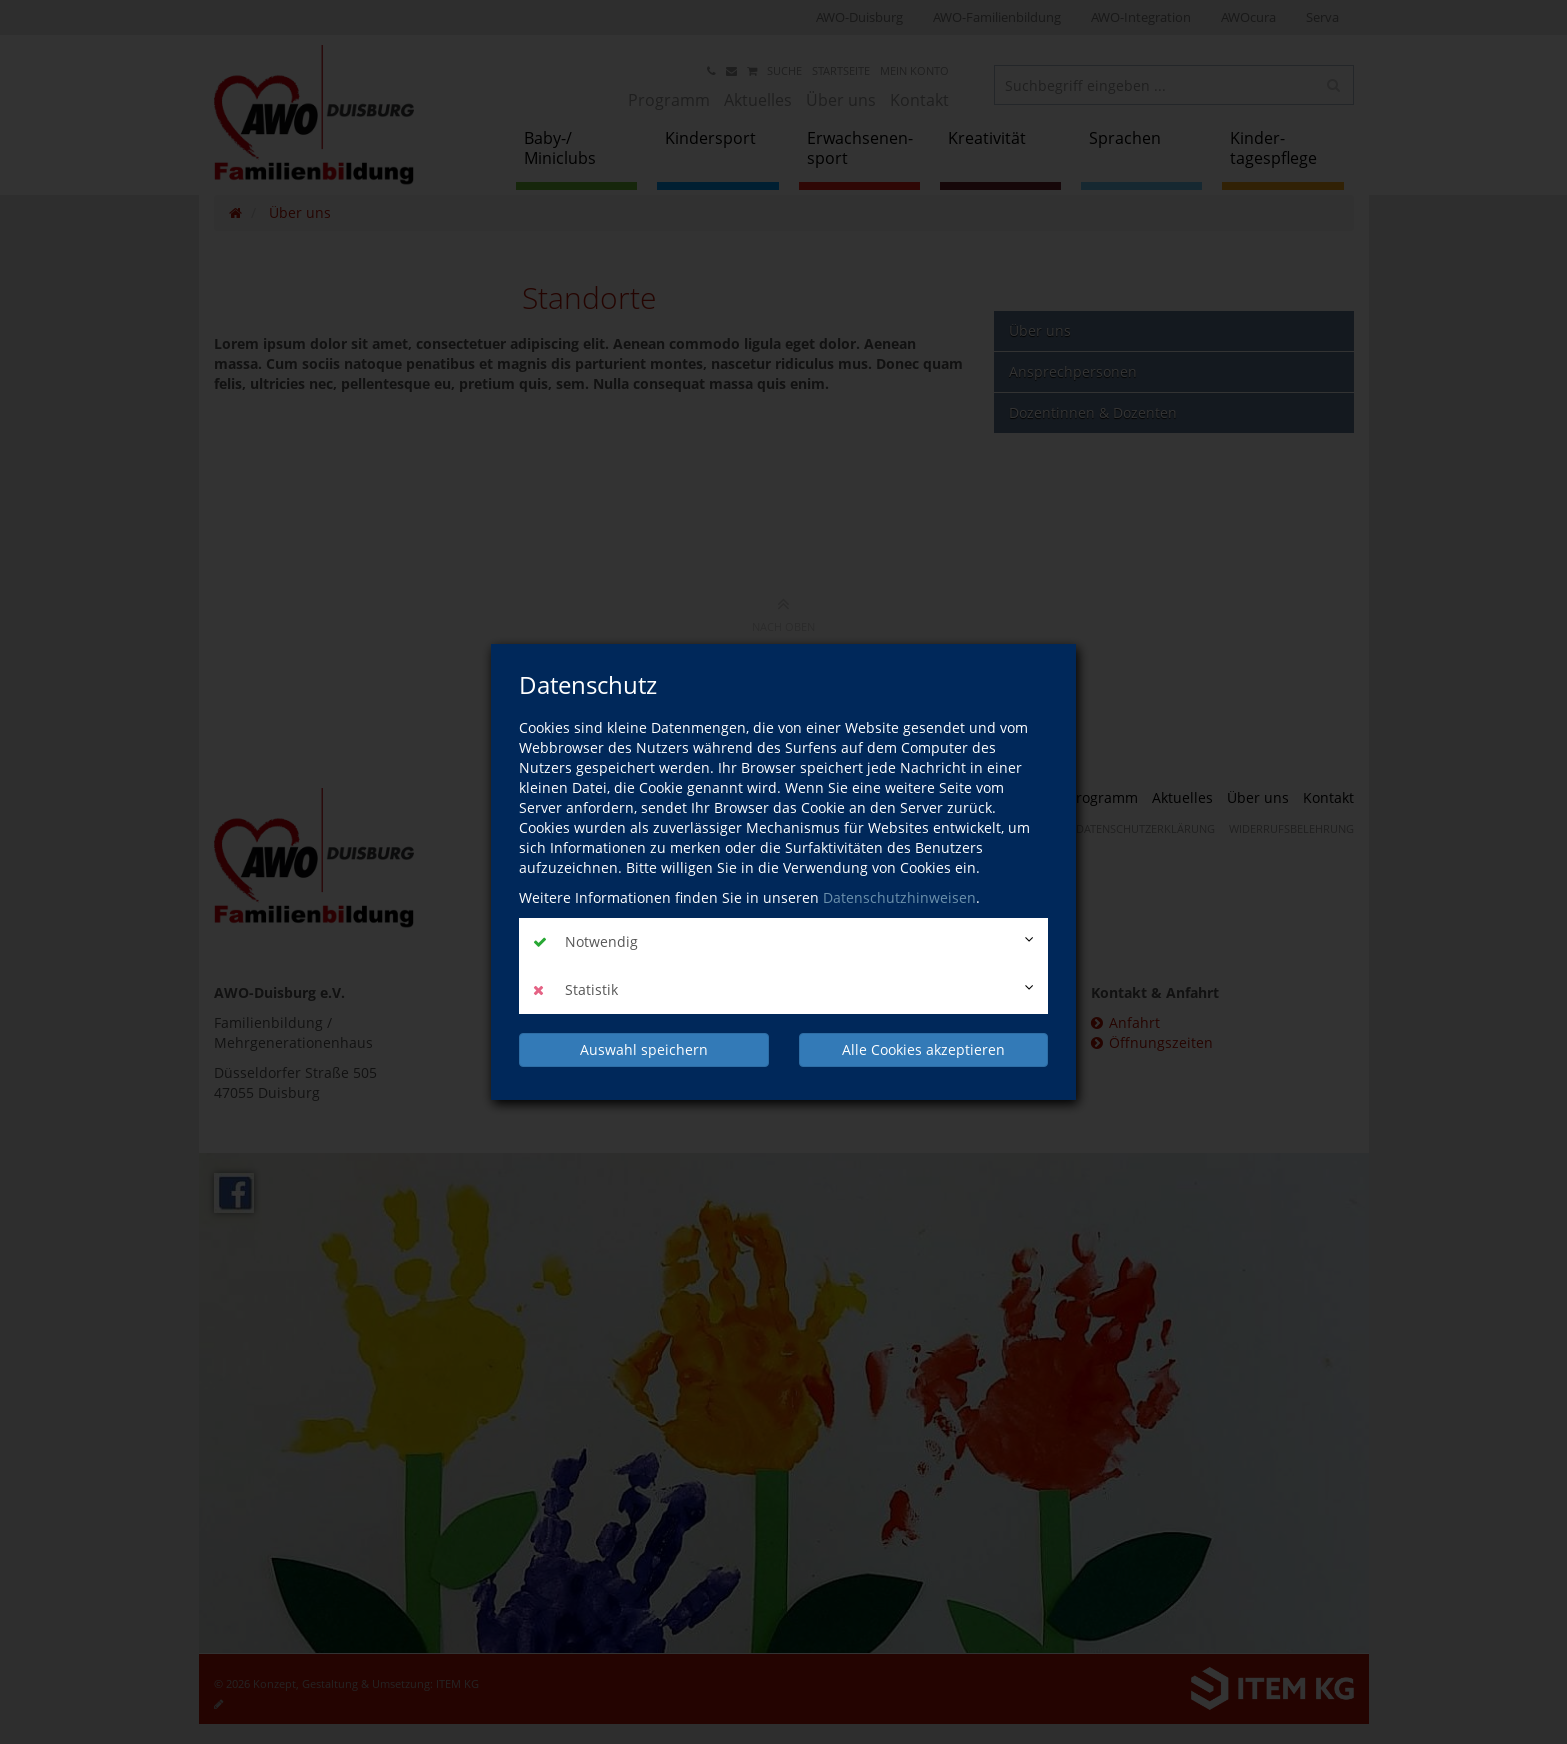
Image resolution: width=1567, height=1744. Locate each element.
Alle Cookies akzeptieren (923, 1049)
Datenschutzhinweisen (899, 897)
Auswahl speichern (644, 1049)
